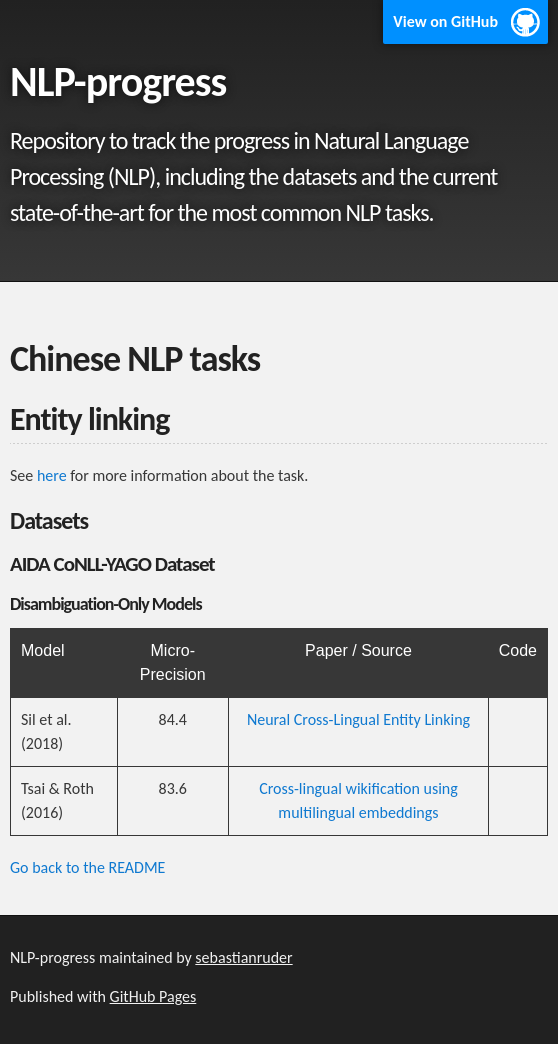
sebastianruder (243, 957)
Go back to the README (87, 867)
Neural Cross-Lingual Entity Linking (358, 719)
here (52, 475)
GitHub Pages (153, 996)
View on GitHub (445, 21)
